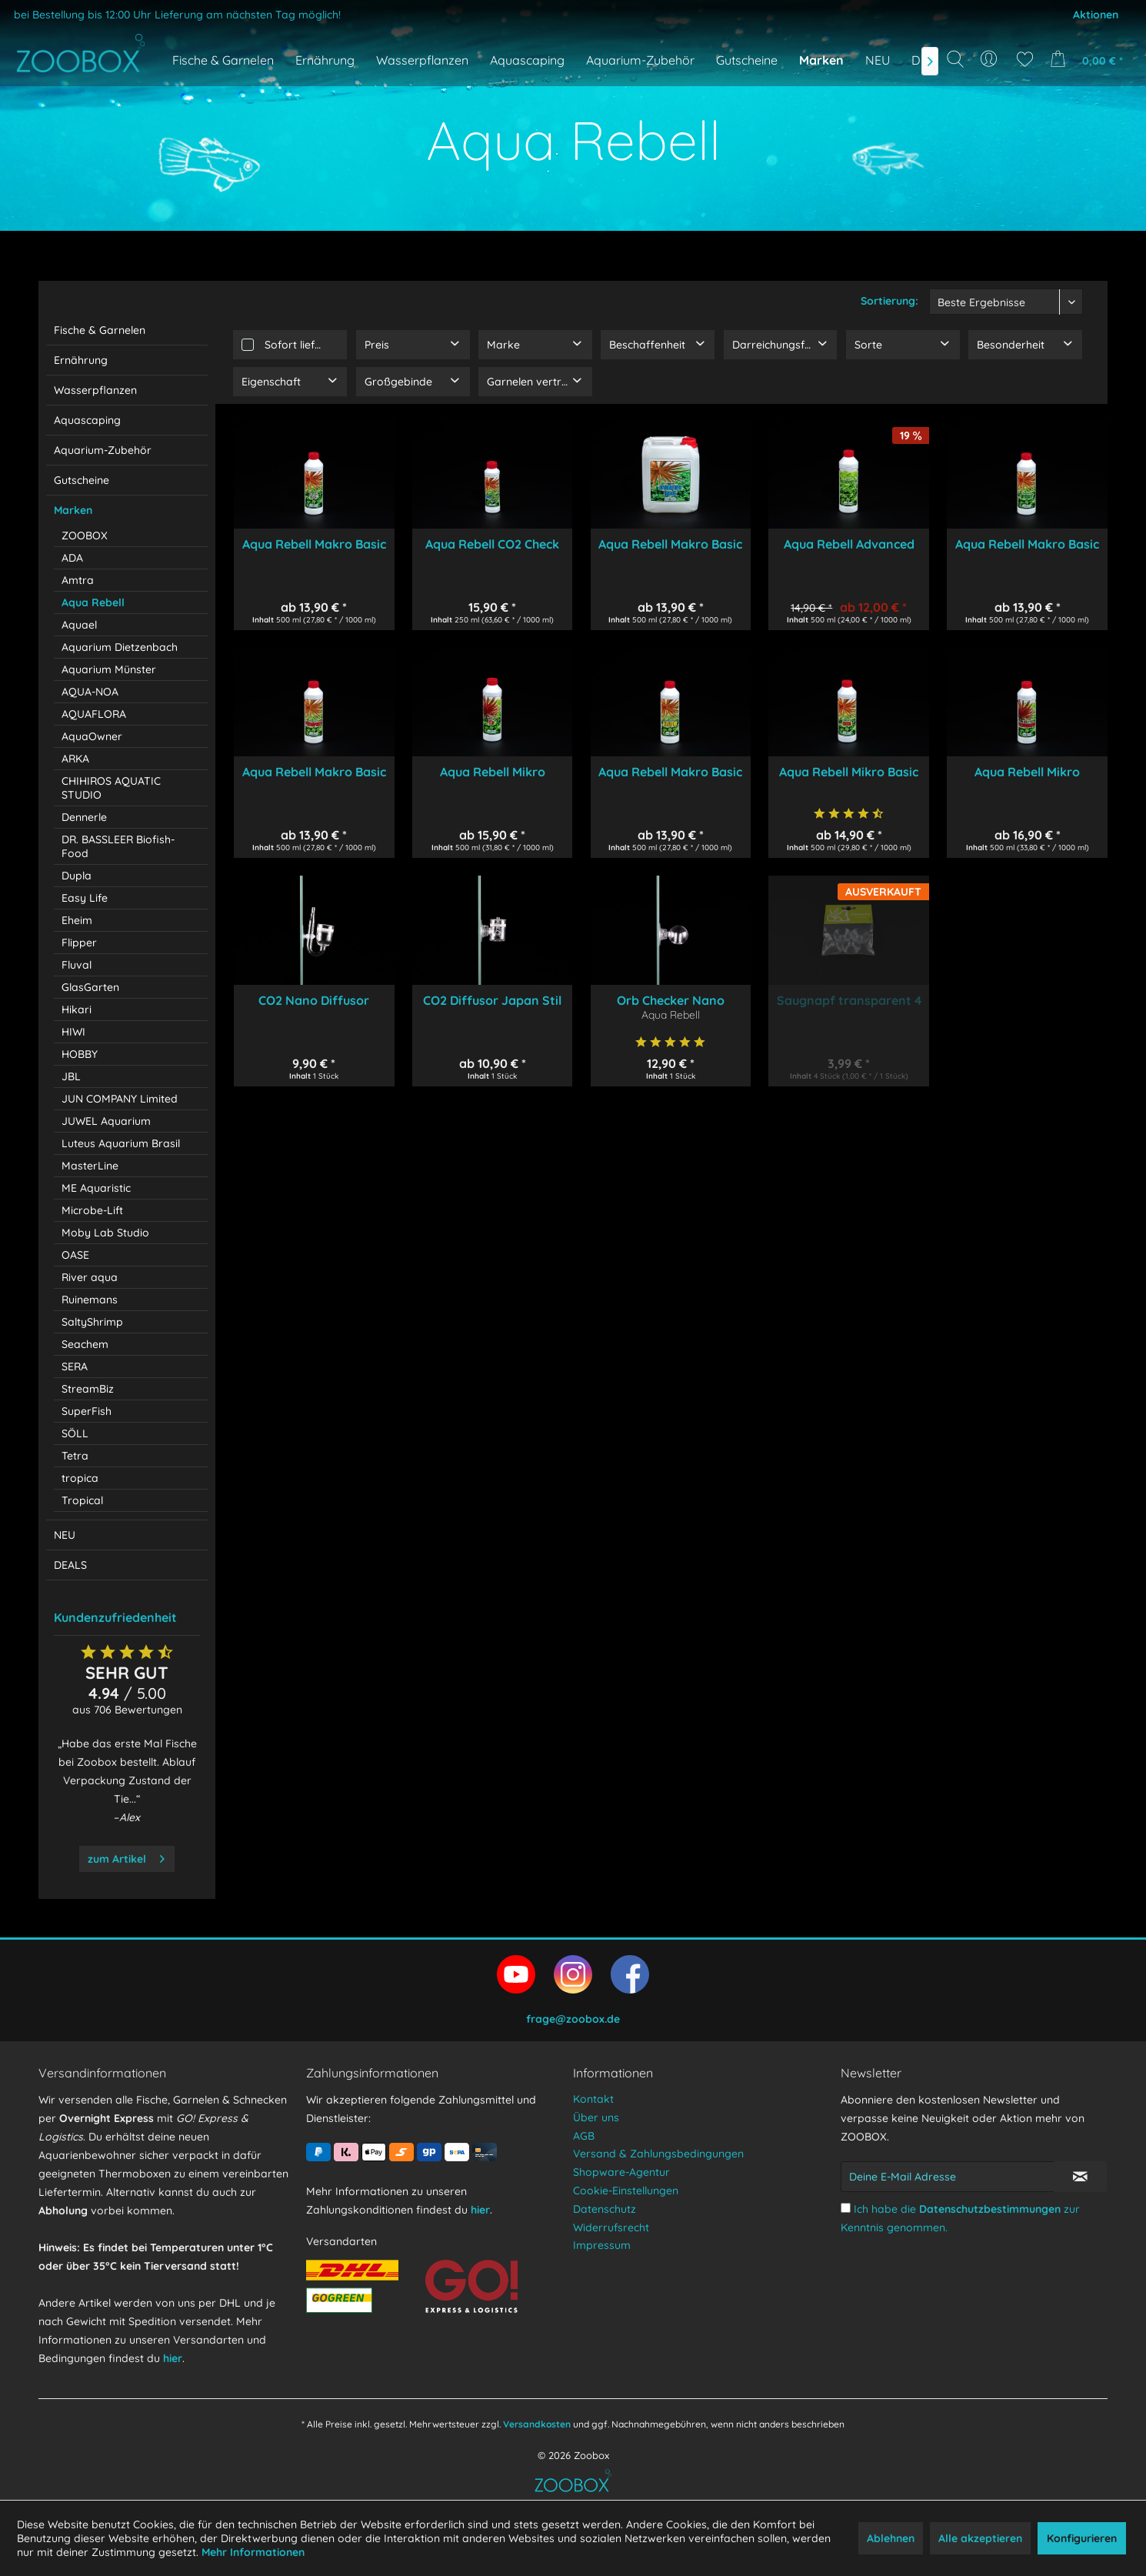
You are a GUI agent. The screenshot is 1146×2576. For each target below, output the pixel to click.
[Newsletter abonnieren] (1081, 2176)
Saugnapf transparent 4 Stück (849, 1000)
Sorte (868, 345)
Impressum (602, 2245)
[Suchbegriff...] (960, 93)
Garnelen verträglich (539, 382)
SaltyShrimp (92, 1322)
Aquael (79, 625)
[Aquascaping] (527, 60)
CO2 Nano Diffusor (313, 1000)
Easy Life (85, 898)
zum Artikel (126, 1856)
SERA (75, 1366)
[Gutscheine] (746, 60)
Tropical (82, 1500)
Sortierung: (889, 301)
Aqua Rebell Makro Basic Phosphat (314, 771)
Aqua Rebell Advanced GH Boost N (849, 544)
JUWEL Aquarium (106, 1121)
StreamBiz (88, 1389)
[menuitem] (990, 59)
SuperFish (87, 1411)
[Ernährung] (325, 60)
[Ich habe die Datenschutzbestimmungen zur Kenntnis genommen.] (846, 2208)
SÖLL (75, 1433)
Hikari (77, 1009)
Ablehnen (890, 2538)
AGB (584, 2136)
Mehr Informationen (253, 2552)
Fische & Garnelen (99, 330)
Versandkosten (537, 2424)
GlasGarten (90, 987)
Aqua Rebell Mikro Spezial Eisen (492, 771)
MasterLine (90, 1166)
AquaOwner (92, 736)
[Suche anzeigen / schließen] (955, 59)
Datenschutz (604, 2209)
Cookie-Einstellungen (625, 2190)
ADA (72, 558)
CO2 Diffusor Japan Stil (492, 1000)
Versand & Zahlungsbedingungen (658, 2154)
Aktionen (1095, 15)
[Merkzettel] (1025, 59)
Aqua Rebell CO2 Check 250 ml (492, 544)
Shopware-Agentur (621, 2172)
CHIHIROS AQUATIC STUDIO (111, 788)
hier (172, 2358)
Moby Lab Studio (105, 1233)
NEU (64, 1535)
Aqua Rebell (93, 602)
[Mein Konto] (990, 59)
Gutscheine (81, 480)
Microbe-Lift (92, 1210)
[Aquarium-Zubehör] (640, 60)
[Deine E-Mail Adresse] (947, 2176)
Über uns (596, 2117)
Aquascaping (87, 420)
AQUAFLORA (94, 714)
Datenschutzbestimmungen (990, 2209)
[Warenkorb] (1091, 59)
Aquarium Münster (109, 669)
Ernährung (81, 360)
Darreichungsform (779, 345)
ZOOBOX (85, 535)
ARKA (75, 759)
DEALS (70, 1565)
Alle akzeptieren (980, 2538)
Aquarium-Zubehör (103, 450)
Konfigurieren (1082, 2538)
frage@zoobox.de (573, 2019)
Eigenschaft (271, 382)
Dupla (77, 876)
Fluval (77, 965)
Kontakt (593, 2099)
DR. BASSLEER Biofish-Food (118, 846)
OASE (75, 1255)
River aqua (90, 1277)
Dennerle (84, 817)
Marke (503, 345)
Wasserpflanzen (95, 390)
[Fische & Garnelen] (223, 60)
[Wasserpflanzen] (422, 60)
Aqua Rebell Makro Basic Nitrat (1027, 544)
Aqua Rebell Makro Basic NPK (314, 544)
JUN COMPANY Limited (120, 1099)
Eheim (77, 920)
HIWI (73, 1032)
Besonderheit (1010, 345)
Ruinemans (90, 1299)
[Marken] (821, 60)
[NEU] (878, 60)
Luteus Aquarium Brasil (121, 1143)
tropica (80, 1478)
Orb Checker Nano (671, 1000)
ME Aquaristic (96, 1188)
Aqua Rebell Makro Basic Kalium (670, 771)
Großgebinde (398, 382)
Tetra (75, 1456)
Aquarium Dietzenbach (120, 647)
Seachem (85, 1344)
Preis (377, 345)
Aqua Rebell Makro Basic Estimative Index (670, 544)
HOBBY (80, 1054)
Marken (73, 510)
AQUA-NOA (90, 692)
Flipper (79, 942)
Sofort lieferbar (304, 345)
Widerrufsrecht (611, 2227)
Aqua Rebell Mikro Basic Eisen (848, 771)
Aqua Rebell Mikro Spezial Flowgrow (1027, 771)
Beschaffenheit (647, 345)
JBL (71, 1076)
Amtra (78, 580)
